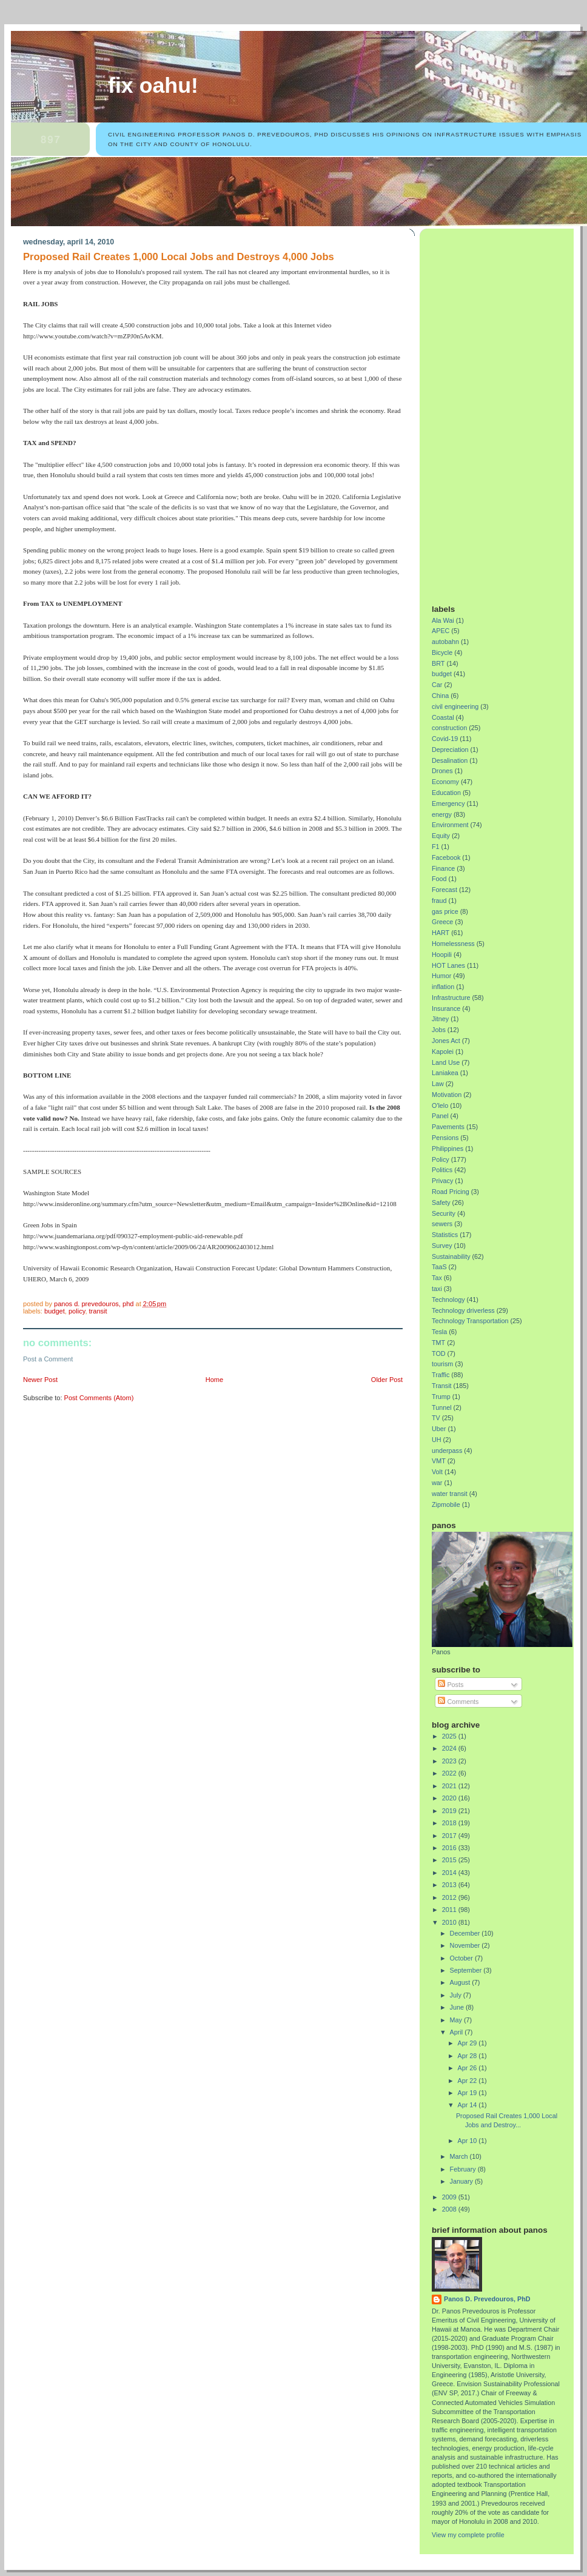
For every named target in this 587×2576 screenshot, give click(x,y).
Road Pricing (450, 1191)
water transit (450, 1493)
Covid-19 (445, 738)
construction (449, 727)
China (440, 695)
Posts (450, 1684)
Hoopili (442, 954)
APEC (440, 630)
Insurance (446, 1008)
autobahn (445, 641)
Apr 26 (468, 2067)
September (467, 1970)
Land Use (446, 1062)
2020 (450, 1798)
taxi (437, 1288)
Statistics (445, 1234)
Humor (441, 975)
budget (54, 1311)
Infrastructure (451, 997)
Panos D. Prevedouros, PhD (487, 2299)
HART (440, 932)
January (462, 2181)
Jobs (439, 1029)
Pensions (445, 1137)
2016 (450, 1847)
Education (446, 792)
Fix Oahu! (153, 85)
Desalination (450, 760)
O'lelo (440, 1105)
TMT (438, 1342)
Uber (439, 1428)
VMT (439, 1460)
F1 (436, 846)
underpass (447, 1450)
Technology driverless (463, 1310)
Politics (442, 1169)
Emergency (448, 803)
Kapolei (443, 1051)
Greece (442, 921)
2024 (450, 1748)
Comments (458, 1701)
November (466, 1945)
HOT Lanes (448, 965)
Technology (448, 1299)
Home (214, 1379)
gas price (445, 911)
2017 (450, 1835)
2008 (450, 2209)
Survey (442, 1245)
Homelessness (453, 943)
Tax (437, 1277)
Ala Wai (443, 620)
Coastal (443, 717)
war (437, 1482)
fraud (439, 900)
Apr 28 (468, 2055)
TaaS (439, 1266)
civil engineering (455, 706)
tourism (442, 1363)
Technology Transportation (470, 1320)
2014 (450, 1872)
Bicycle (442, 652)
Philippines (447, 1148)
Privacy (442, 1180)
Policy (77, 1311)
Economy (445, 781)
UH (436, 1439)
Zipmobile (446, 1504)
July (456, 1995)
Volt (437, 1471)
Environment (450, 824)
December (466, 1933)
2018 (450, 1822)
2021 (450, 1785)
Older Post (387, 1379)
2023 (450, 1761)
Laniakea (445, 1072)
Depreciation (450, 749)
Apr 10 (468, 2140)
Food (439, 878)
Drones (442, 770)
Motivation (446, 1094)
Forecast (444, 889)
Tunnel (442, 1407)
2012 (450, 1897)
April (457, 2032)
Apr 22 (468, 2080)
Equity (441, 835)
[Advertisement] (477, 412)
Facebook (446, 857)
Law (438, 1083)
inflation (443, 986)
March (460, 2156)
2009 (450, 2197)
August (461, 1982)
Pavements (448, 1126)
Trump (441, 1396)
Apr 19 (468, 2092)
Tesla (439, 1331)
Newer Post (40, 1379)
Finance (443, 868)
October (462, 1958)
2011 (450, 1909)
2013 (450, 1884)
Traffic (440, 1374)
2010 (450, 1922)
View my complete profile (468, 2534)
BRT (438, 663)
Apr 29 (468, 2043)
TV (436, 1417)
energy (442, 814)
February (464, 2169)
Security (443, 1213)
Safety (441, 1202)
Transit (98, 1311)
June (458, 2007)
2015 (450, 1859)
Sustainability (451, 1256)
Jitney (440, 1018)
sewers (442, 1223)
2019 (450, 1810)
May (457, 2020)
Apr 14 (468, 2104)
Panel (440, 1115)
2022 (450, 1773)
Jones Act (446, 1040)
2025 (450, 1736)
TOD (439, 1353)
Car (437, 684)
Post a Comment (48, 1359)
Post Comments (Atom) (99, 1397)
